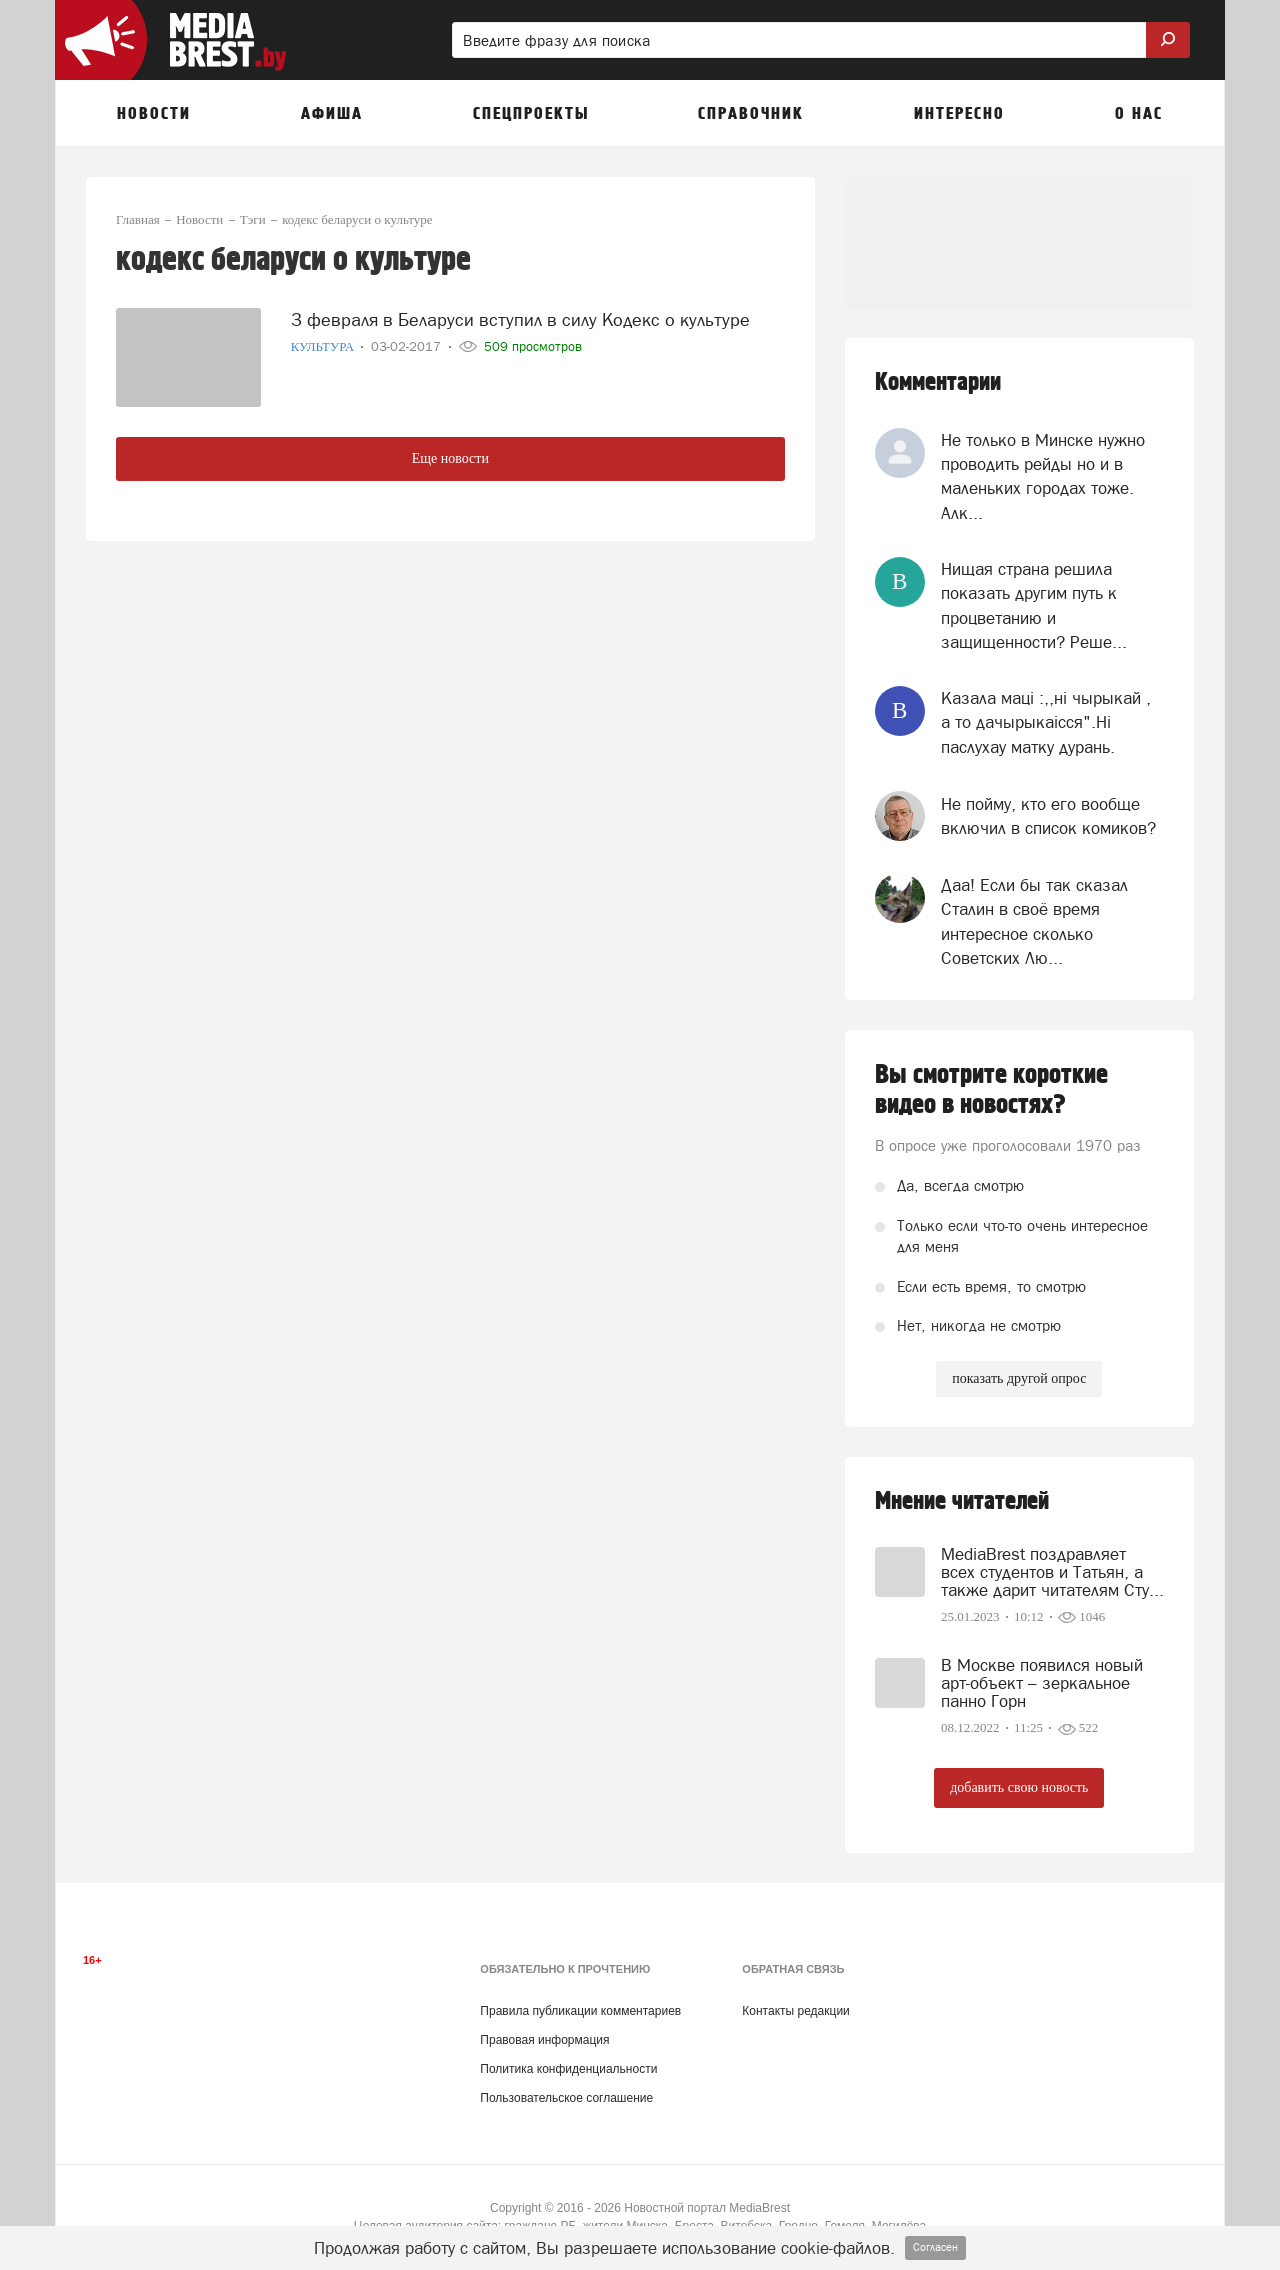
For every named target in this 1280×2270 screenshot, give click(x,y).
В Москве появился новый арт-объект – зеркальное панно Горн (1042, 1683)
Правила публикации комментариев (580, 2011)
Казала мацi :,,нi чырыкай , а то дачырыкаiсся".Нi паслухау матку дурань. (1046, 722)
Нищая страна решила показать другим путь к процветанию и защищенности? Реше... (1034, 605)
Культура (324, 340)
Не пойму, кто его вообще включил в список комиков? (1048, 816)
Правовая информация (544, 2040)
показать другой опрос (1019, 1378)
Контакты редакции (795, 2011)
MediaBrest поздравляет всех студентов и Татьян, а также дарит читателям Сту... (1052, 1572)
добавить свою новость (1019, 1787)
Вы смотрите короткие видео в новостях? (991, 1090)
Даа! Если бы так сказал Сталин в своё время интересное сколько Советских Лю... (1034, 921)
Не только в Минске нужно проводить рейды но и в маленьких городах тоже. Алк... (1043, 476)
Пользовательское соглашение (566, 2098)
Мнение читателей (962, 1501)
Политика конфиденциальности (568, 2069)
